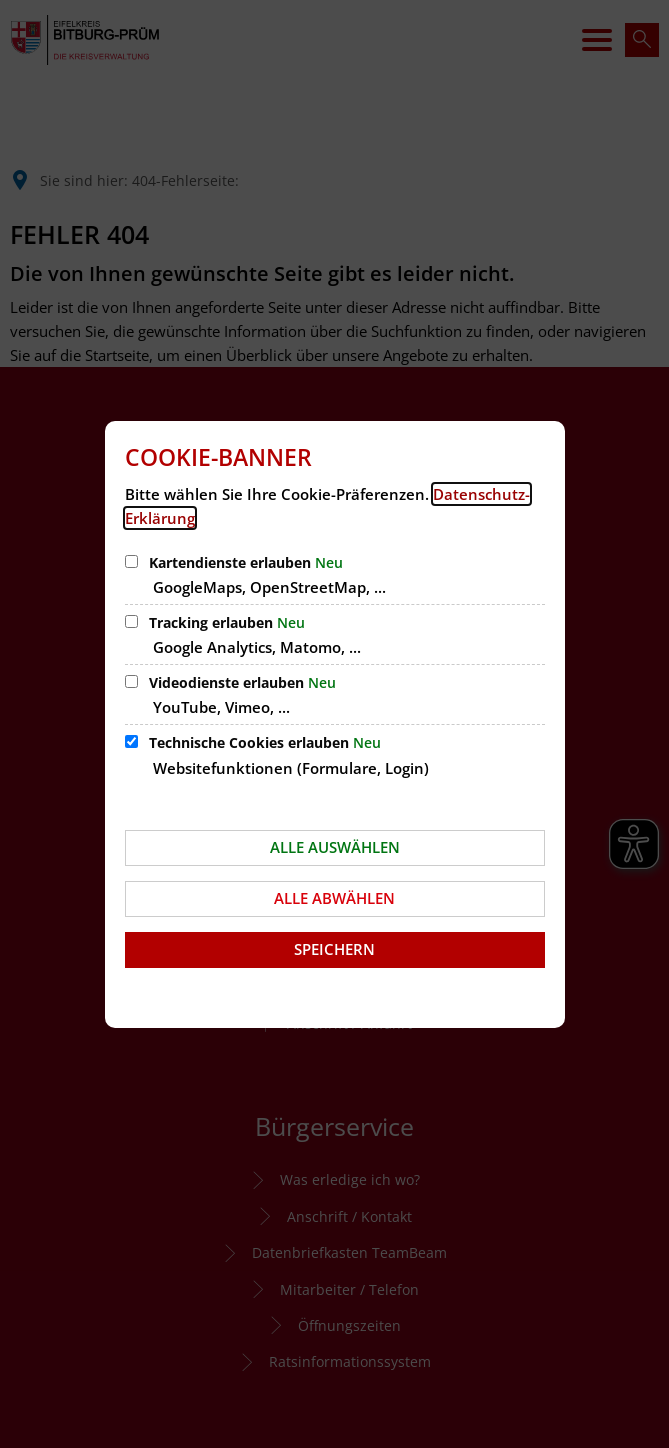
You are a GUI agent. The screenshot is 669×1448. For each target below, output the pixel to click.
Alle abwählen (334, 898)
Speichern (334, 949)
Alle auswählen (335, 847)
